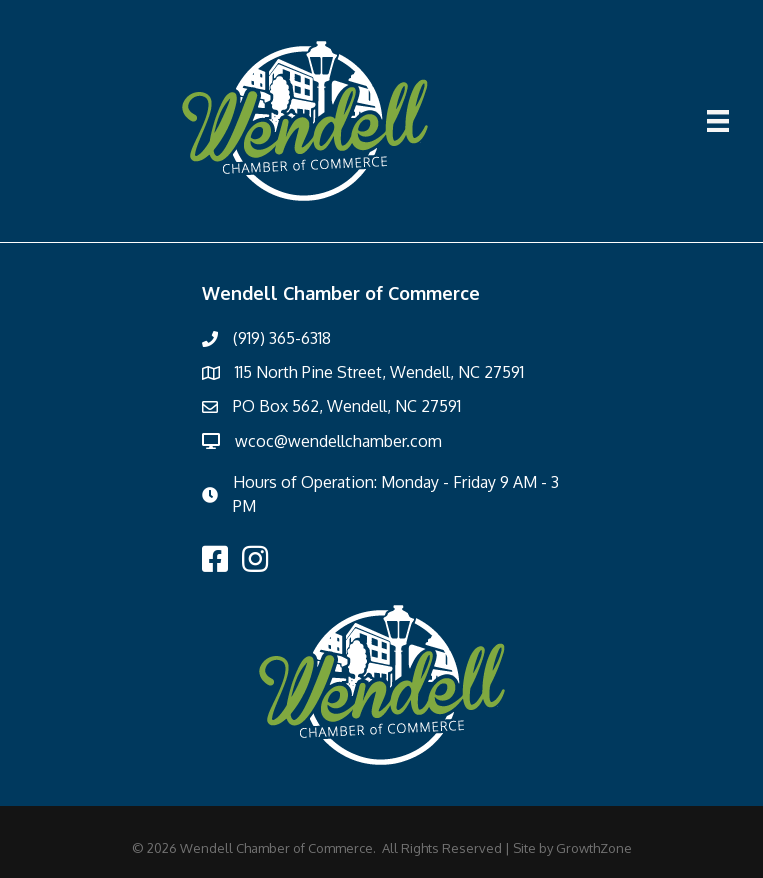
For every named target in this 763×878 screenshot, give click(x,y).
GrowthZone (594, 848)
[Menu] (718, 121)
